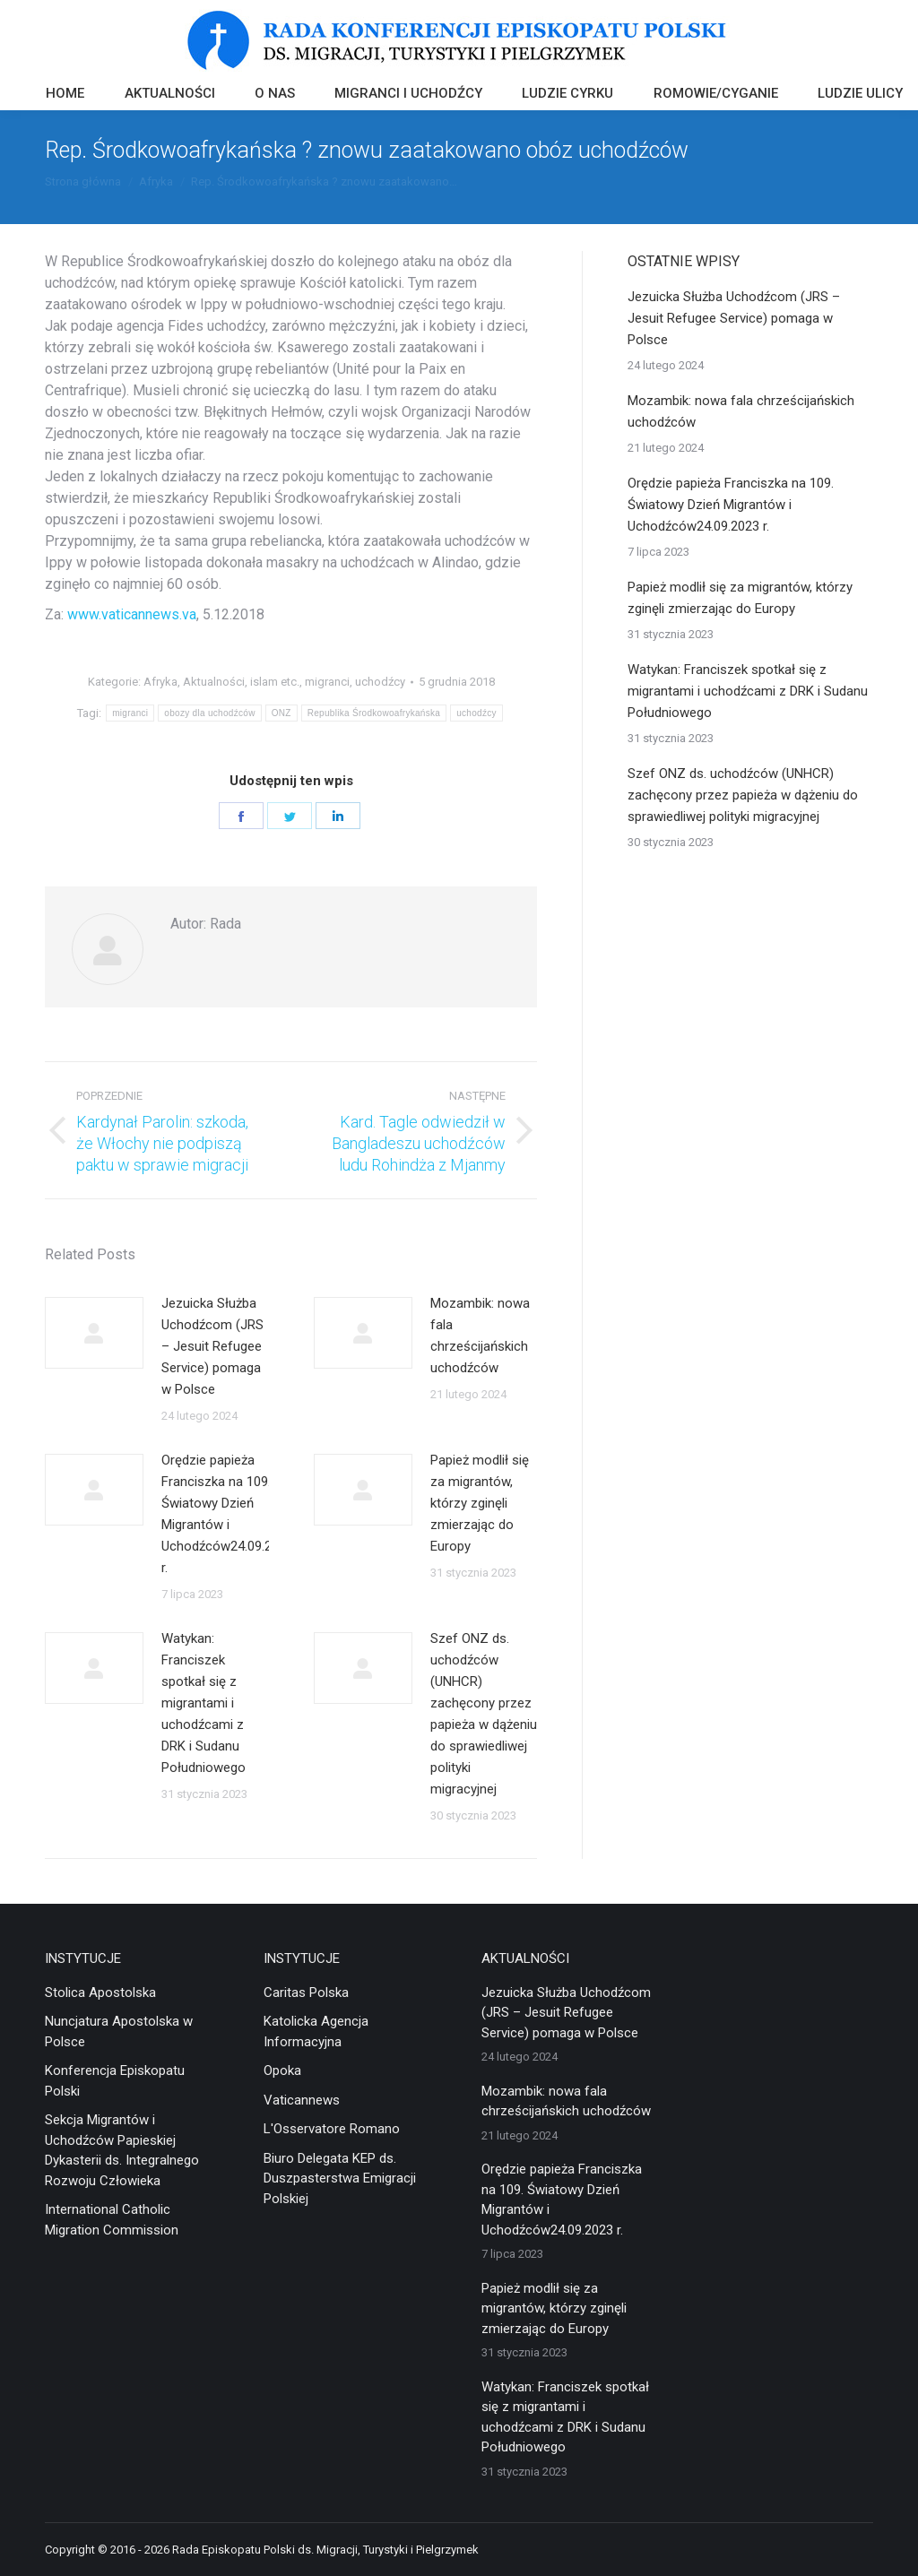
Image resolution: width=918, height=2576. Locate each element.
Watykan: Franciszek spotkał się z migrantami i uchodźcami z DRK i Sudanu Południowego (203, 1703)
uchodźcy (380, 681)
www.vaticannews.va (131, 614)
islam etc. (274, 681)
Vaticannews (302, 2100)
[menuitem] (65, 95)
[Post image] (94, 1333)
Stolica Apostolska (100, 1992)
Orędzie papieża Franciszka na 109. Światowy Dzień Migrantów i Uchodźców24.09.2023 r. (227, 1514)
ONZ (281, 713)
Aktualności (214, 681)
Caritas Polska (306, 1992)
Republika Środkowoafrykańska (373, 713)
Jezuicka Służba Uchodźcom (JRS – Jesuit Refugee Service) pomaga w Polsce (212, 1346)
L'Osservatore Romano (332, 2129)
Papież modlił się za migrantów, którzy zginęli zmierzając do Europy (479, 1503)
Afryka (160, 681)
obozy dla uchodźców (209, 713)
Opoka (282, 2070)
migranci (327, 681)
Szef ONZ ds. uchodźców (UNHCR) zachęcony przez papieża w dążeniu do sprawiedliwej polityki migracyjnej (483, 1713)
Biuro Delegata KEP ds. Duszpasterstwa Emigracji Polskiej (340, 2178)
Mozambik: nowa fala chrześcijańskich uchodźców (480, 1335)
